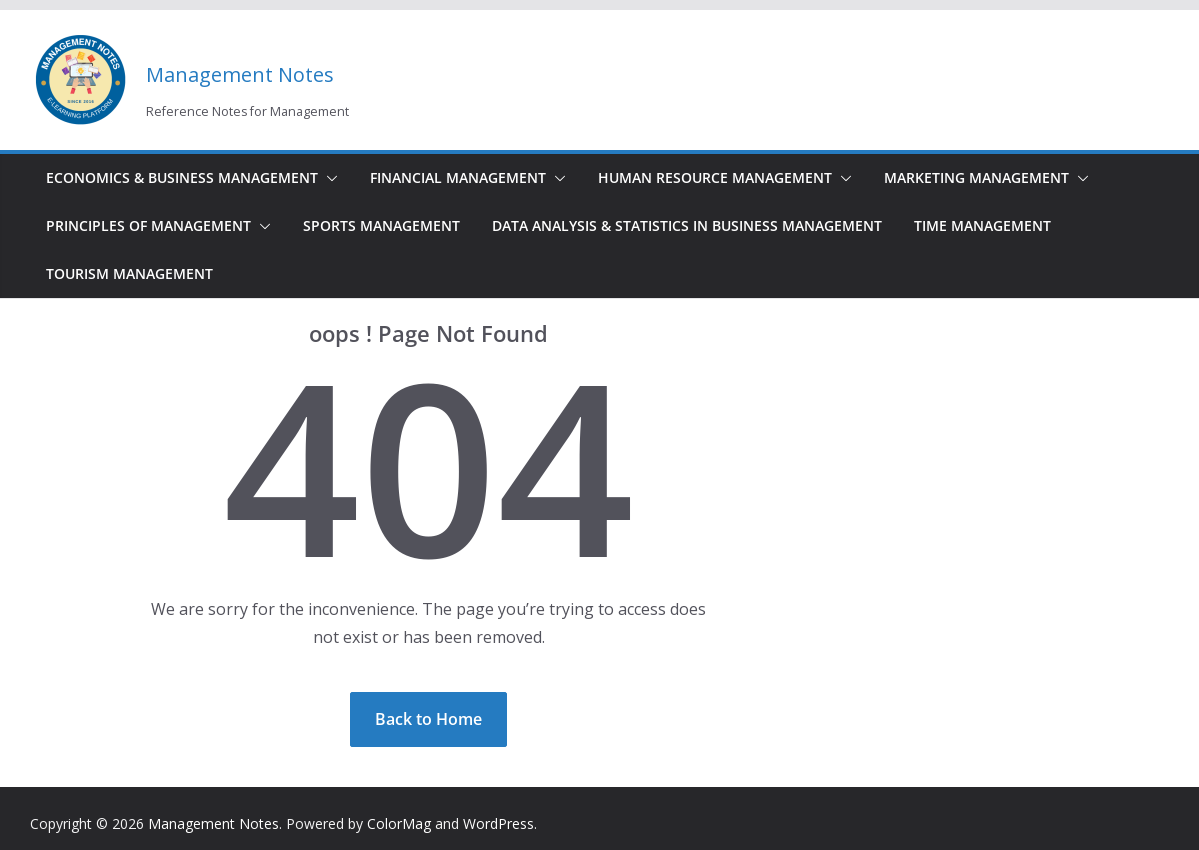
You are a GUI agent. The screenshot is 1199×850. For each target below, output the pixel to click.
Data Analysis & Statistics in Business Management (687, 225)
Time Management (982, 225)
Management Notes (240, 74)
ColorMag (399, 823)
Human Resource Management (715, 177)
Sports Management (381, 225)
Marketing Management (976, 177)
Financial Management (458, 177)
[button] (328, 178)
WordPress (498, 823)
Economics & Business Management (182, 177)
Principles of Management (148, 225)
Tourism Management (129, 273)
